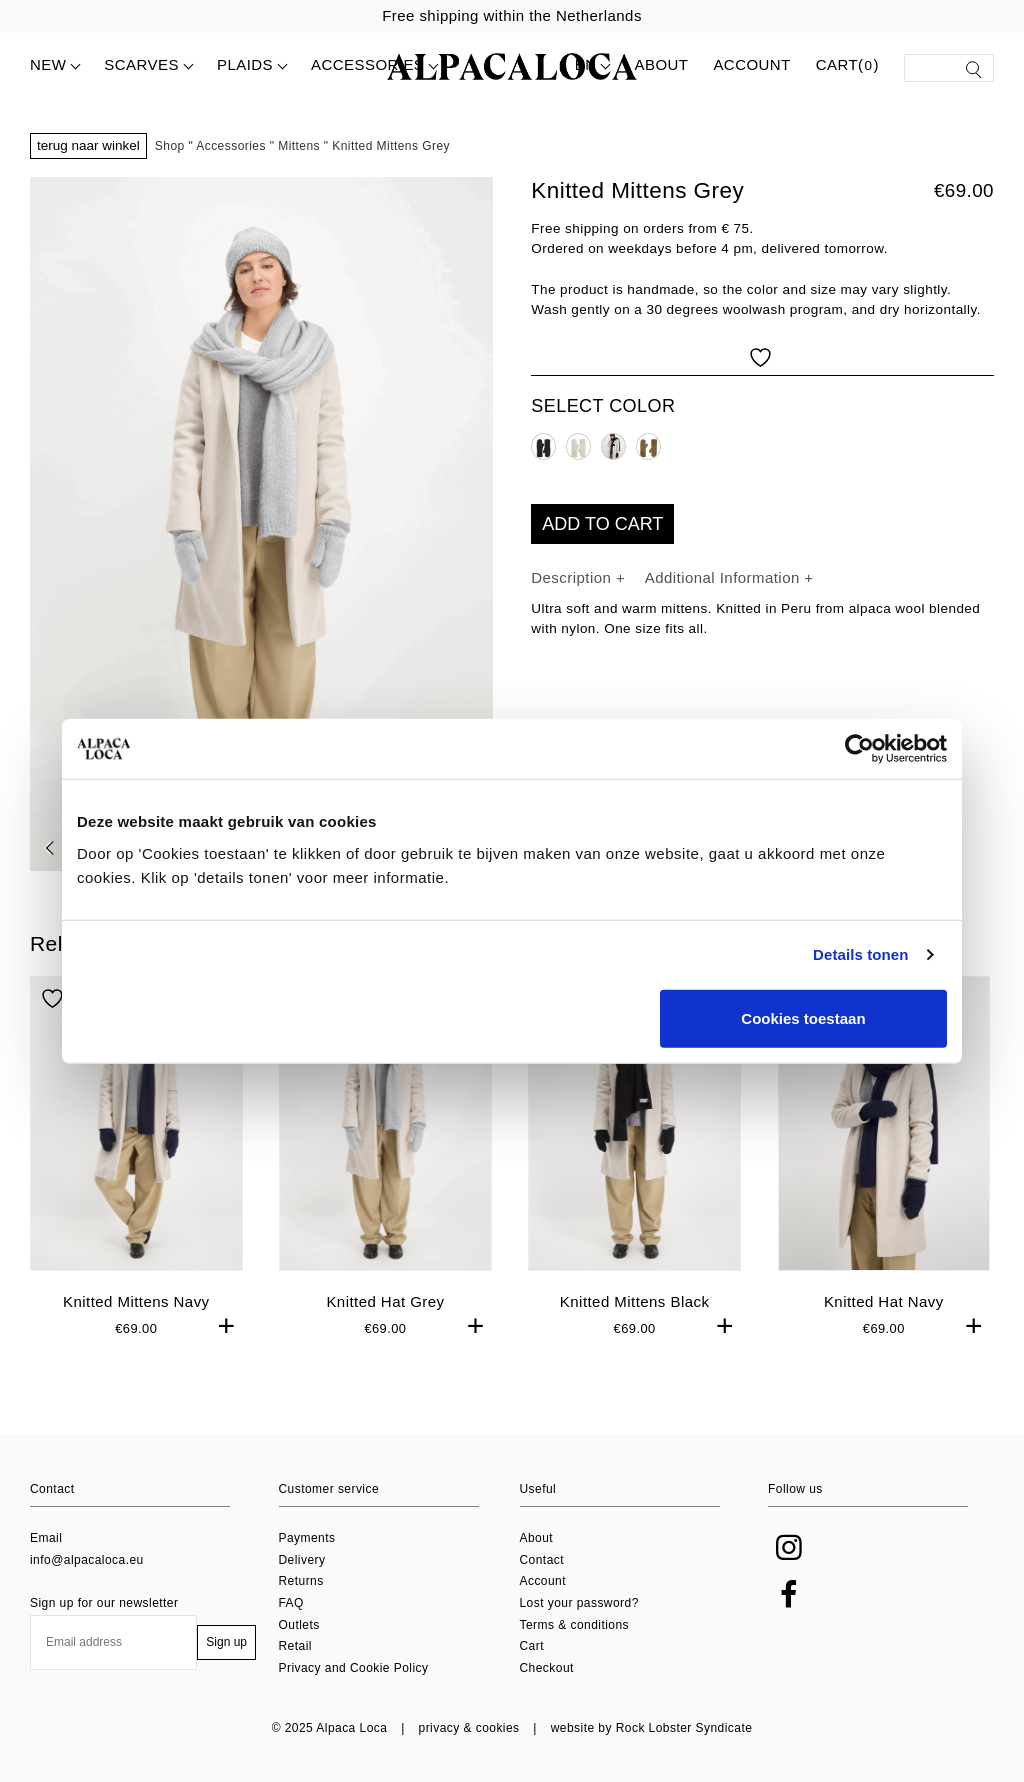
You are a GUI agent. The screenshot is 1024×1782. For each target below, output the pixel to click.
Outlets (299, 1625)
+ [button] (227, 1325)
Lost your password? (579, 1603)
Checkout (547, 1668)
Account (751, 64)
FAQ (291, 1603)
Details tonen (860, 954)
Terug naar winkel (88, 145)
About (661, 64)
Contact (542, 1560)
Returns (301, 1581)
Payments (307, 1538)
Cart (532, 1646)
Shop (170, 146)
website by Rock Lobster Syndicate (652, 1728)
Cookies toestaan (803, 1017)
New (48, 64)
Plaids (245, 64)
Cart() (847, 66)
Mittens (299, 146)
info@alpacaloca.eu (87, 1560)
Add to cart (602, 524)
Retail (295, 1646)
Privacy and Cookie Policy (354, 1668)
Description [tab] (573, 577)
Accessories (367, 64)
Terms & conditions (574, 1625)
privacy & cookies (469, 1728)
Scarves (141, 64)
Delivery (302, 1560)
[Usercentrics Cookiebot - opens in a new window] (859, 749)
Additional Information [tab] (725, 577)
